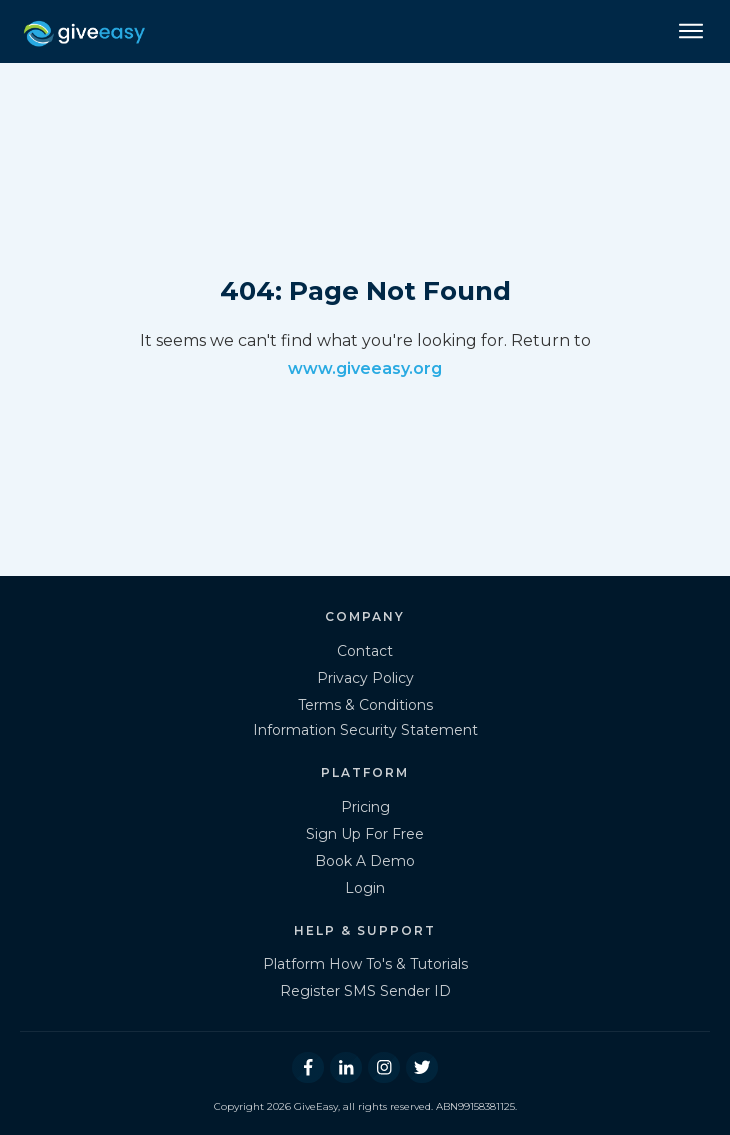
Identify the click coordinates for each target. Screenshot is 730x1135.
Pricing (365, 807)
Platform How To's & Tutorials (365, 964)
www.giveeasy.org (365, 368)
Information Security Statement (365, 730)
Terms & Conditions (365, 705)
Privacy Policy (365, 678)
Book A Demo (365, 861)
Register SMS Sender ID (365, 991)
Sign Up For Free (365, 834)
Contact (365, 651)
